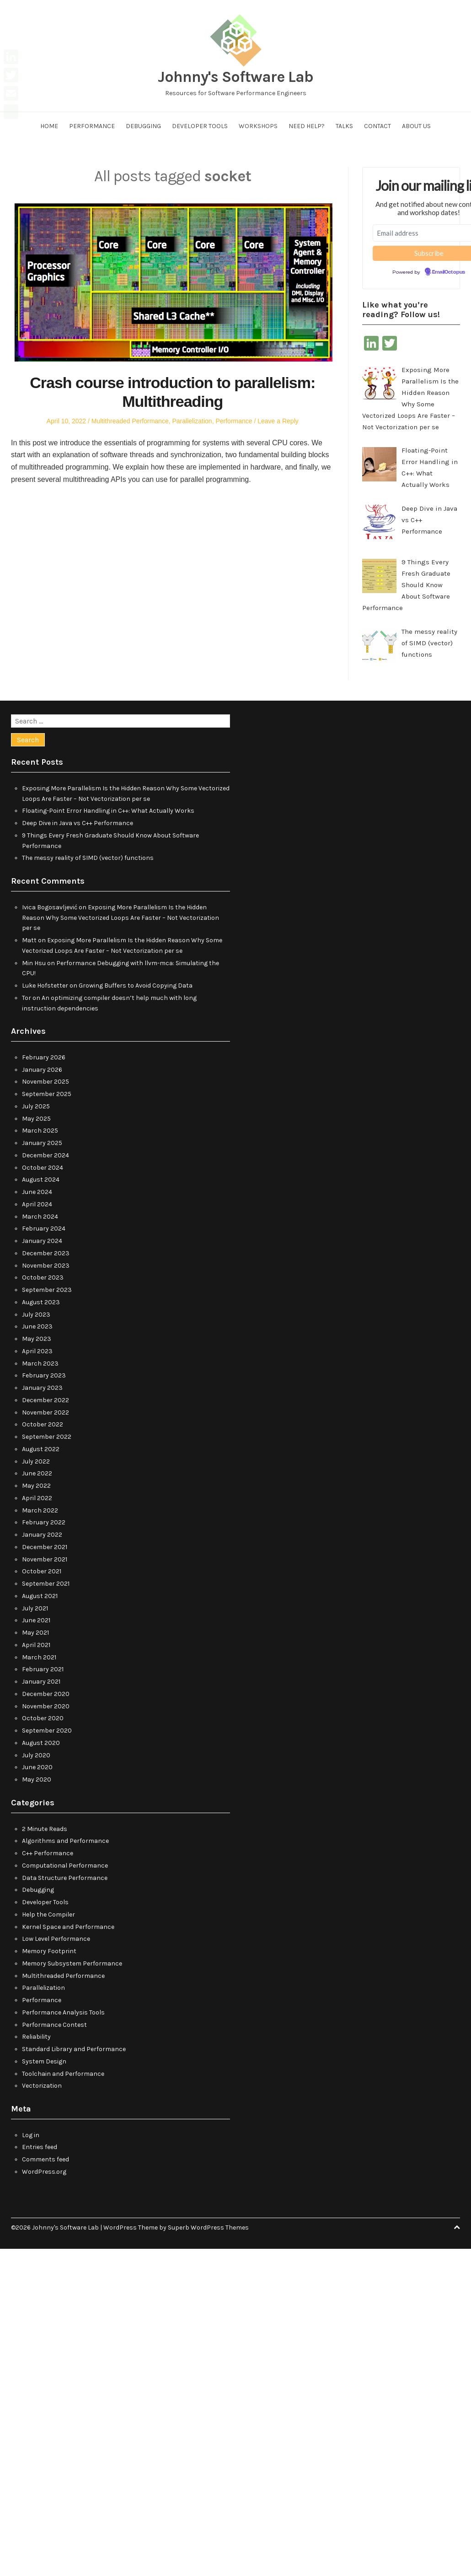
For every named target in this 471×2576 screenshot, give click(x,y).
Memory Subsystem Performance (72, 1963)
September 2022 (46, 1437)
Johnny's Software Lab (235, 77)
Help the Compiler (48, 1914)
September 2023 (47, 1290)
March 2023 (40, 1363)
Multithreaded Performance (130, 421)
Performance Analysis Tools (63, 2012)
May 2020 (36, 1779)
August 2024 (40, 1179)
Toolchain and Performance (63, 2074)
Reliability (36, 2037)
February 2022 (43, 1522)
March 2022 (40, 1510)
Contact (377, 126)
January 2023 (42, 1388)
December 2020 (46, 1694)
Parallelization (192, 421)
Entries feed (39, 2147)
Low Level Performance (56, 1939)
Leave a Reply (278, 421)
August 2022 (40, 1449)
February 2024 (43, 1228)
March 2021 (39, 1657)
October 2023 (43, 1277)
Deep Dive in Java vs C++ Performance (77, 823)
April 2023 (37, 1351)
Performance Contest (54, 2025)
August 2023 (41, 1302)
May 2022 (36, 1486)
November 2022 (45, 1412)
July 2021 (35, 1608)
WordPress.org (44, 2172)
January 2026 (42, 1070)
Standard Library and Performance (74, 2049)
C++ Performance (47, 1853)
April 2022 (37, 1498)
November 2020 (46, 1706)
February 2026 (43, 1057)
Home (49, 126)
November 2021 (44, 1559)
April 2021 (36, 1645)
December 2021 (44, 1547)
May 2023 (36, 1339)
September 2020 (47, 1730)
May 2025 (36, 1119)
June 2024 (37, 1192)
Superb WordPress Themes (208, 2227)
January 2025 (42, 1143)
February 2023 (44, 1375)
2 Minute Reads (44, 1829)
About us (416, 126)
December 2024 (45, 1155)
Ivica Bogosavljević (49, 907)
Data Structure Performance (64, 1878)
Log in (30, 2135)
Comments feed (45, 2159)
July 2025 (36, 1106)
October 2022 (42, 1424)
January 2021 (41, 1681)
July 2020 (36, 1755)
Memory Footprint (49, 1951)
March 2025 (40, 1130)
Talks (344, 126)
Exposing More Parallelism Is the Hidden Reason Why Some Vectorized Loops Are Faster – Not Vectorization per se (120, 917)
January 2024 (42, 1241)
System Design (44, 2061)
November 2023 (46, 1265)
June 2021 (36, 1620)
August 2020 (41, 1743)
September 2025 (46, 1094)
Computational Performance (65, 1865)
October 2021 (41, 1571)
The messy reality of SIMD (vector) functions (88, 858)
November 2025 (45, 1081)
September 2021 (46, 1584)
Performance (92, 126)
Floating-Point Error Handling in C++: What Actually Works (108, 811)
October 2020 (43, 1718)
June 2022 (37, 1473)
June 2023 (37, 1326)
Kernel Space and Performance (68, 1927)
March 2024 (40, 1216)
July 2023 (36, 1314)
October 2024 (42, 1168)
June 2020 (37, 1767)
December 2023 (46, 1253)
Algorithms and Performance (65, 1841)
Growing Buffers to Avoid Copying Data (136, 985)
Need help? (307, 126)
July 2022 (36, 1461)
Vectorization (42, 2086)
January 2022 (42, 1535)
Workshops (258, 126)
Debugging (143, 126)
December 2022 (45, 1400)
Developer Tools (200, 126)
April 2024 (37, 1204)
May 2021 (35, 1632)
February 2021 (43, 1669)
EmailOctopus (448, 272)
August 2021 (40, 1596)
